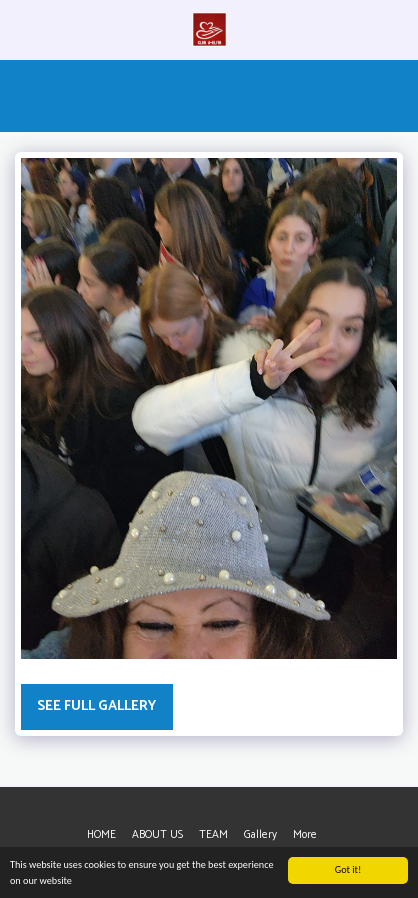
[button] (22, 28)
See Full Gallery (96, 706)
